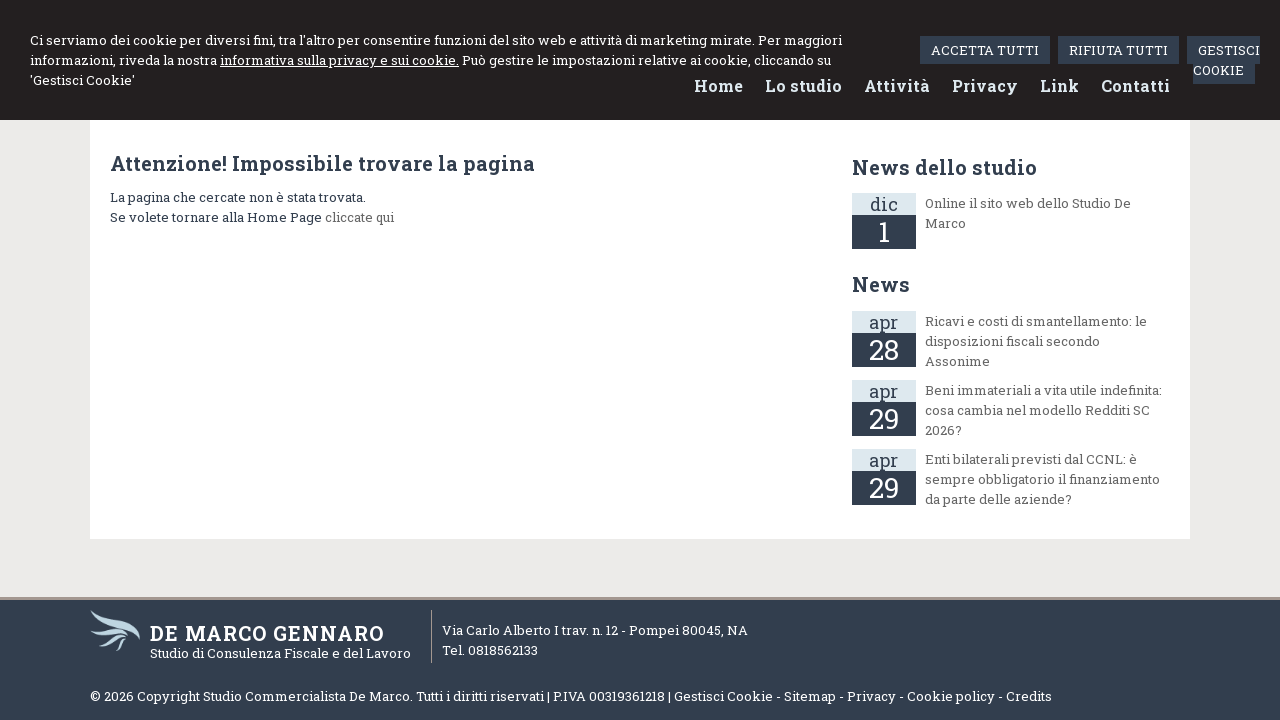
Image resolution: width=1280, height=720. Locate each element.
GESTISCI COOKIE (1226, 60)
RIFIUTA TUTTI (1118, 50)
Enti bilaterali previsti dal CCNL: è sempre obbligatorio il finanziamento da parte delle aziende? (1042, 479)
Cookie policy (951, 696)
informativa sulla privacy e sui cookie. (339, 60)
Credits (1029, 696)
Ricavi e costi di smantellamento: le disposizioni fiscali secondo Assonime (1036, 341)
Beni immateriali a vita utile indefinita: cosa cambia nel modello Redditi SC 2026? (1043, 410)
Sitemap (810, 696)
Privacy (871, 696)
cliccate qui (359, 217)
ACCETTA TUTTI (985, 50)
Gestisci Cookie (723, 696)
